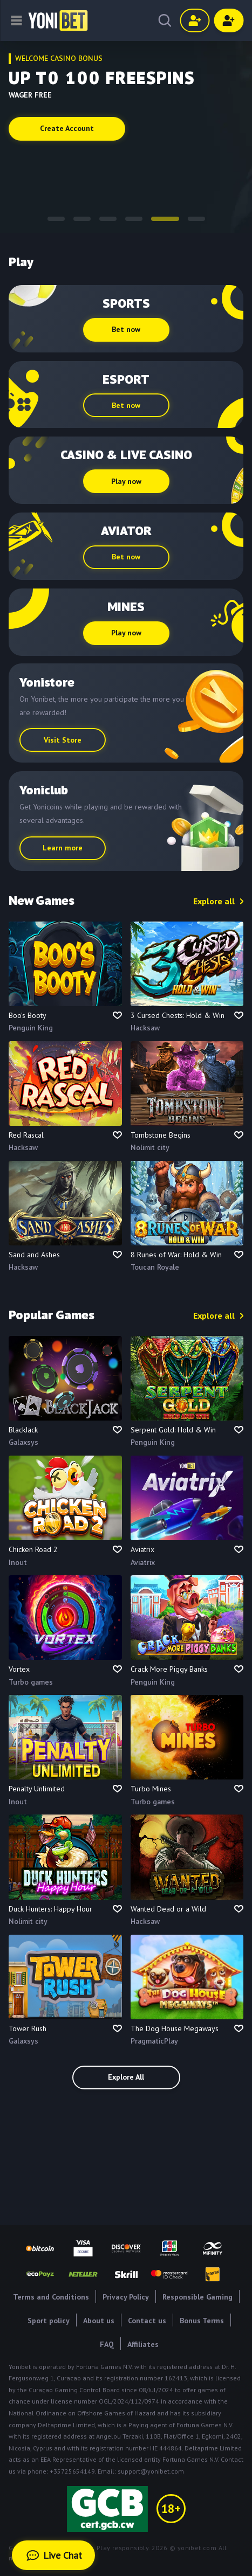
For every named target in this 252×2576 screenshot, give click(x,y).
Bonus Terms (202, 2320)
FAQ (107, 2344)
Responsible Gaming (197, 2297)
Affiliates (143, 2344)
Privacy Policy (126, 2297)
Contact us (147, 2320)
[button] (56, 219)
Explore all (214, 901)
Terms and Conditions (51, 2297)
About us (98, 2320)
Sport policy (49, 2320)
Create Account (67, 128)
